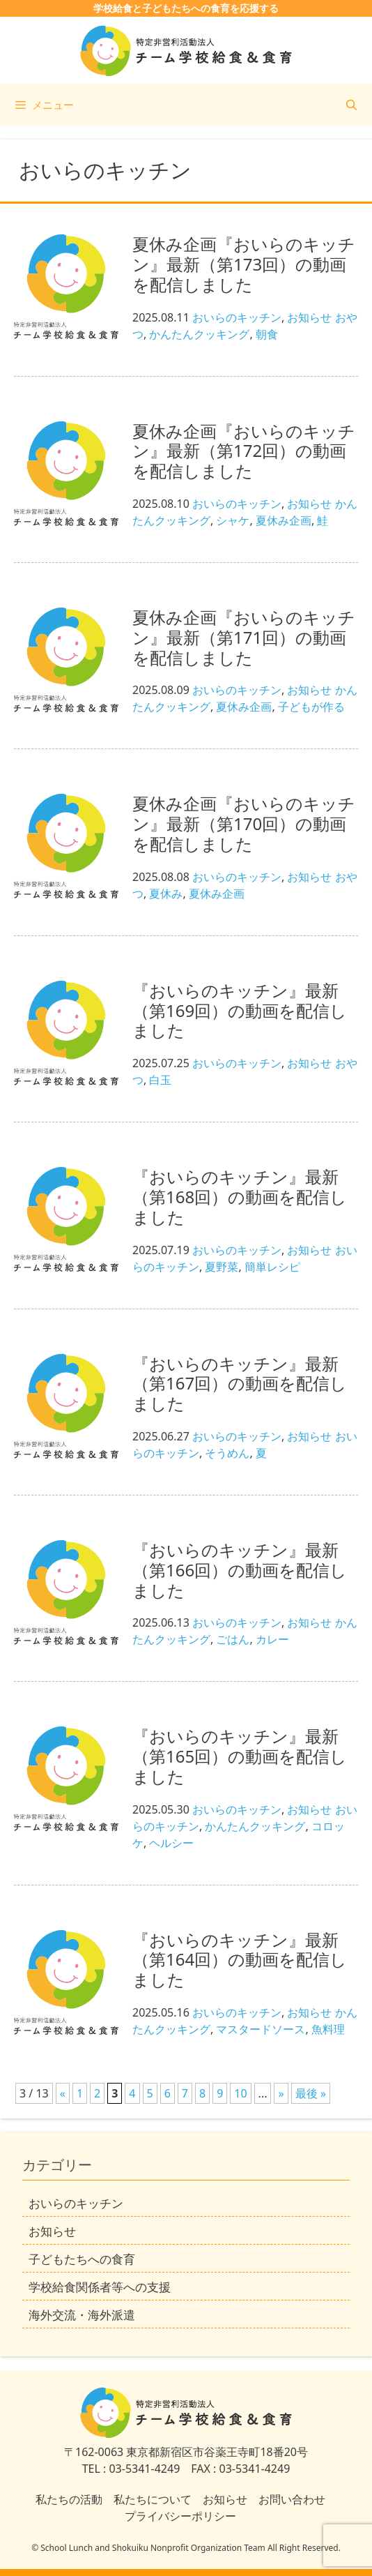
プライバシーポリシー (180, 2516)
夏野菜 (221, 1266)
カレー (272, 1639)
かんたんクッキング (199, 334)
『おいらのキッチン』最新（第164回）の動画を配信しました (239, 1959)
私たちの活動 (69, 2499)
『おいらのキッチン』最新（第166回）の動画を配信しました (239, 1570)
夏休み (166, 893)
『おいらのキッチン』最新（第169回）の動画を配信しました (239, 1010)
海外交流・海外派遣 (82, 2315)
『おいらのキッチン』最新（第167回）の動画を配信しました (239, 1383)
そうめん (227, 1453)
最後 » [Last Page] (310, 2093)
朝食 (267, 334)
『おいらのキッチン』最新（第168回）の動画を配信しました (239, 1196)
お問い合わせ (291, 2499)
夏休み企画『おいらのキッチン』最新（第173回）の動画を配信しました (243, 264)
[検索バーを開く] (351, 105)
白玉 (160, 1079)
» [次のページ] (281, 2093)
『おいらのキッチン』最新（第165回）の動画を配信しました (239, 1756)
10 (240, 2093)
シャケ (232, 520)
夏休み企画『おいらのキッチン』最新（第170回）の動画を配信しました (243, 823)
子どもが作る (311, 706)
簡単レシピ (272, 1266)
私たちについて (153, 2499)
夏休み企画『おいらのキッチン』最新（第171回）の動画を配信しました (243, 637)
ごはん (232, 1639)
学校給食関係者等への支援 (100, 2287)
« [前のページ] (62, 2093)
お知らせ (309, 317)
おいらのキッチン (236, 317)
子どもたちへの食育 (82, 2259)
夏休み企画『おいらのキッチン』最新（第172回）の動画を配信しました (243, 451)
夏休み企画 (283, 520)
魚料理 (328, 2029)
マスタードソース (260, 2029)
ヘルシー (171, 1843)
